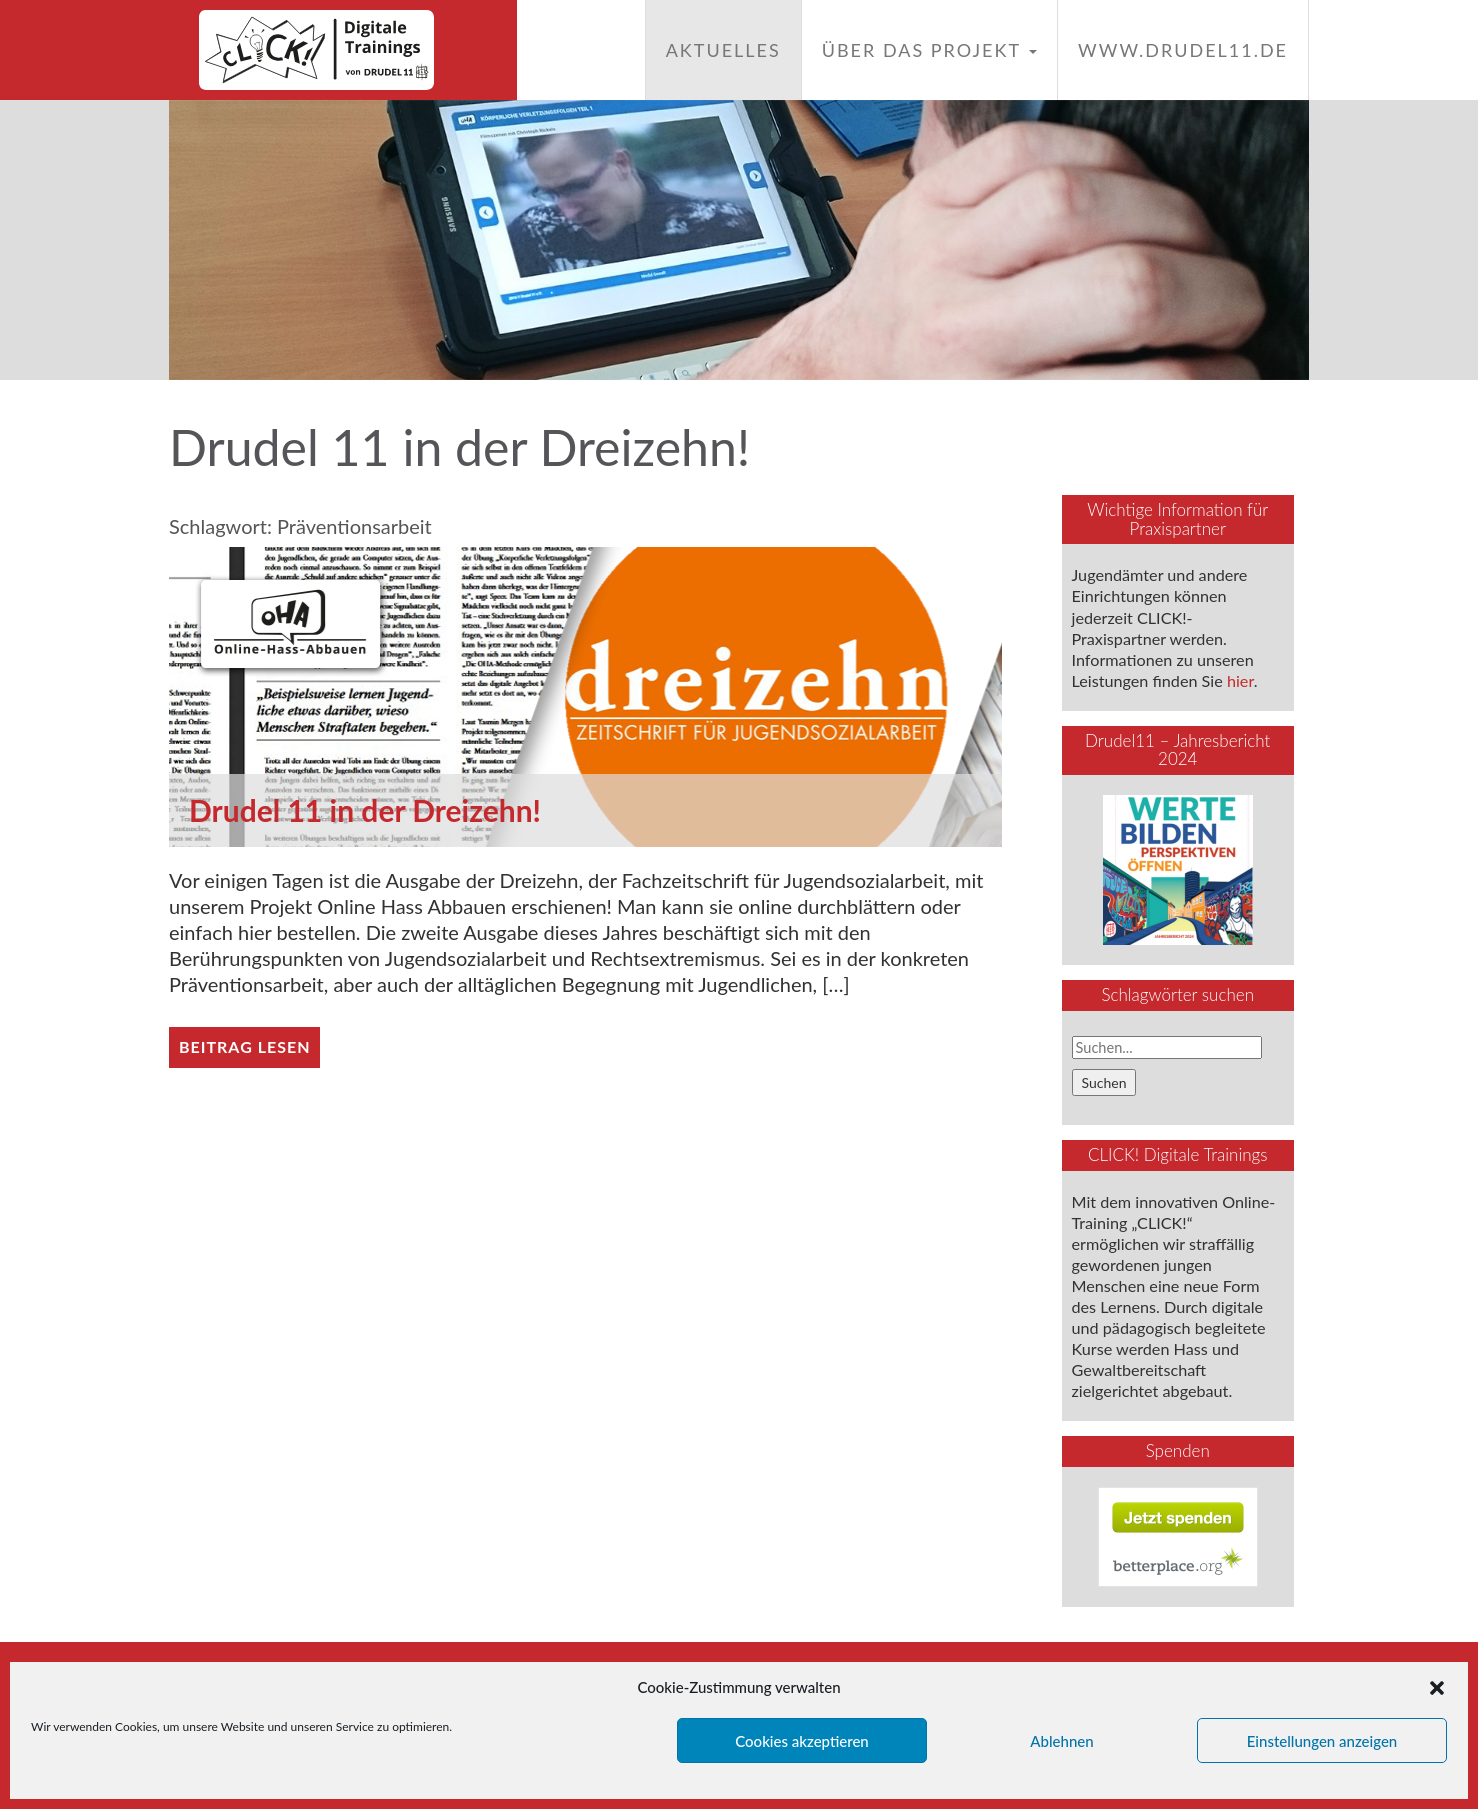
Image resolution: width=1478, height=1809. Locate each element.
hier (1240, 680)
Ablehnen (1061, 1741)
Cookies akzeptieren (802, 1741)
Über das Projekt (929, 50)
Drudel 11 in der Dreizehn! (365, 810)
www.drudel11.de (1183, 50)
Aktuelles (723, 50)
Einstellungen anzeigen (1322, 1741)
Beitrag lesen (244, 1046)
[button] (1437, 1688)
